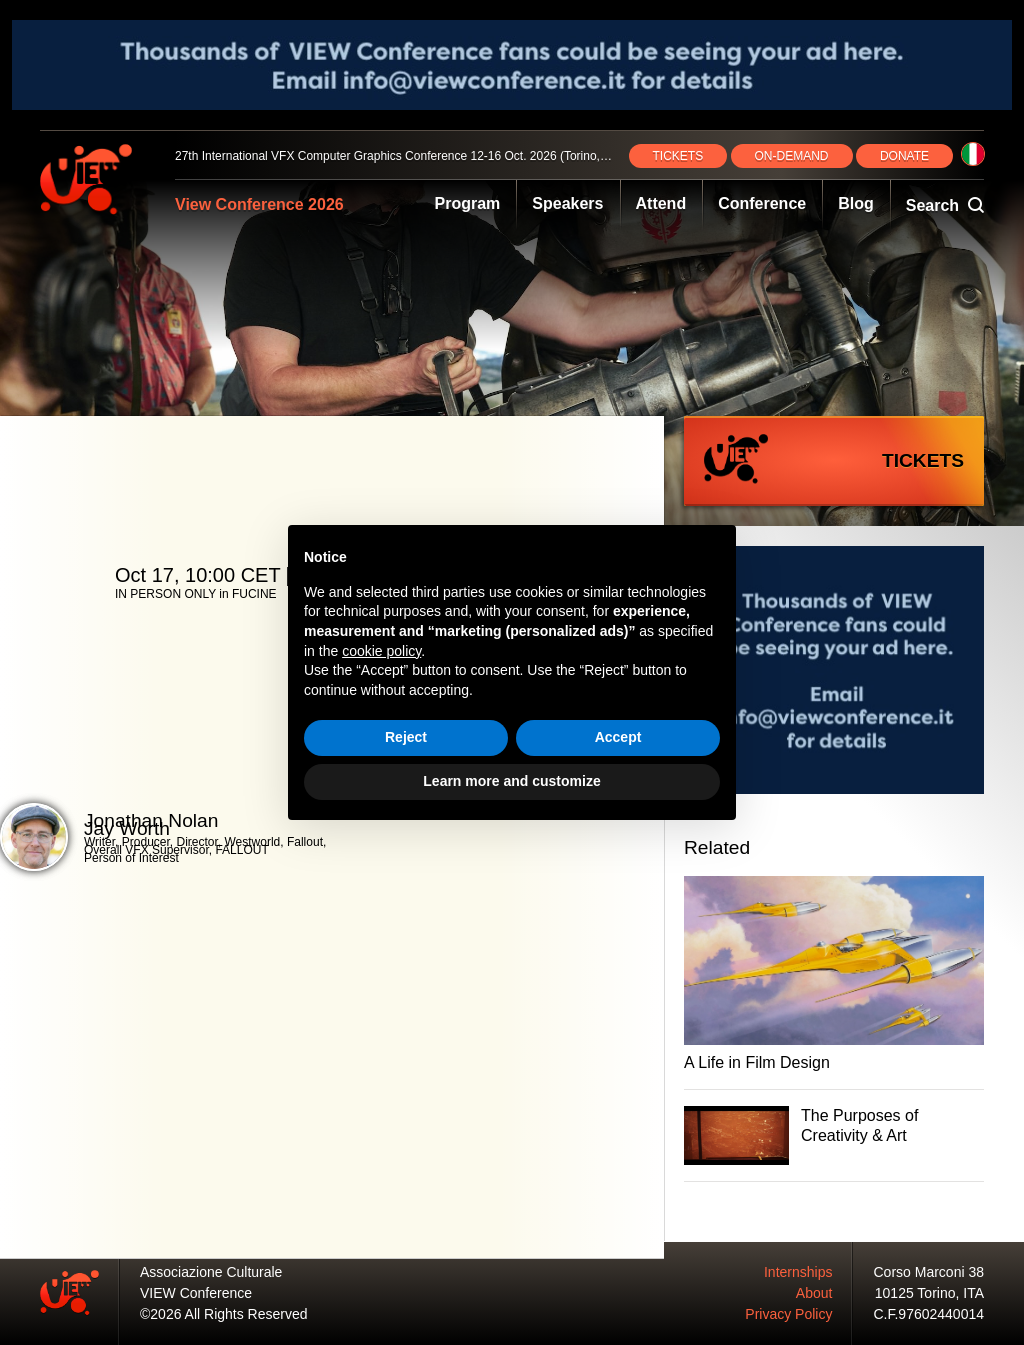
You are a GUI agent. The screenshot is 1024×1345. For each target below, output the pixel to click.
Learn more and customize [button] (511, 781)
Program (468, 203)
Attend (661, 203)
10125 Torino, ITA (929, 1293)
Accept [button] (618, 737)
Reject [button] (406, 737)
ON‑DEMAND (792, 156)
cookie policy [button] (381, 651)
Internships (798, 1272)
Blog (856, 203)
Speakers (567, 203)
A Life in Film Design (757, 1062)
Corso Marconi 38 (929, 1272)
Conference (762, 203)
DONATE (904, 156)
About (814, 1293)
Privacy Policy (788, 1314)
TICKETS (678, 156)
